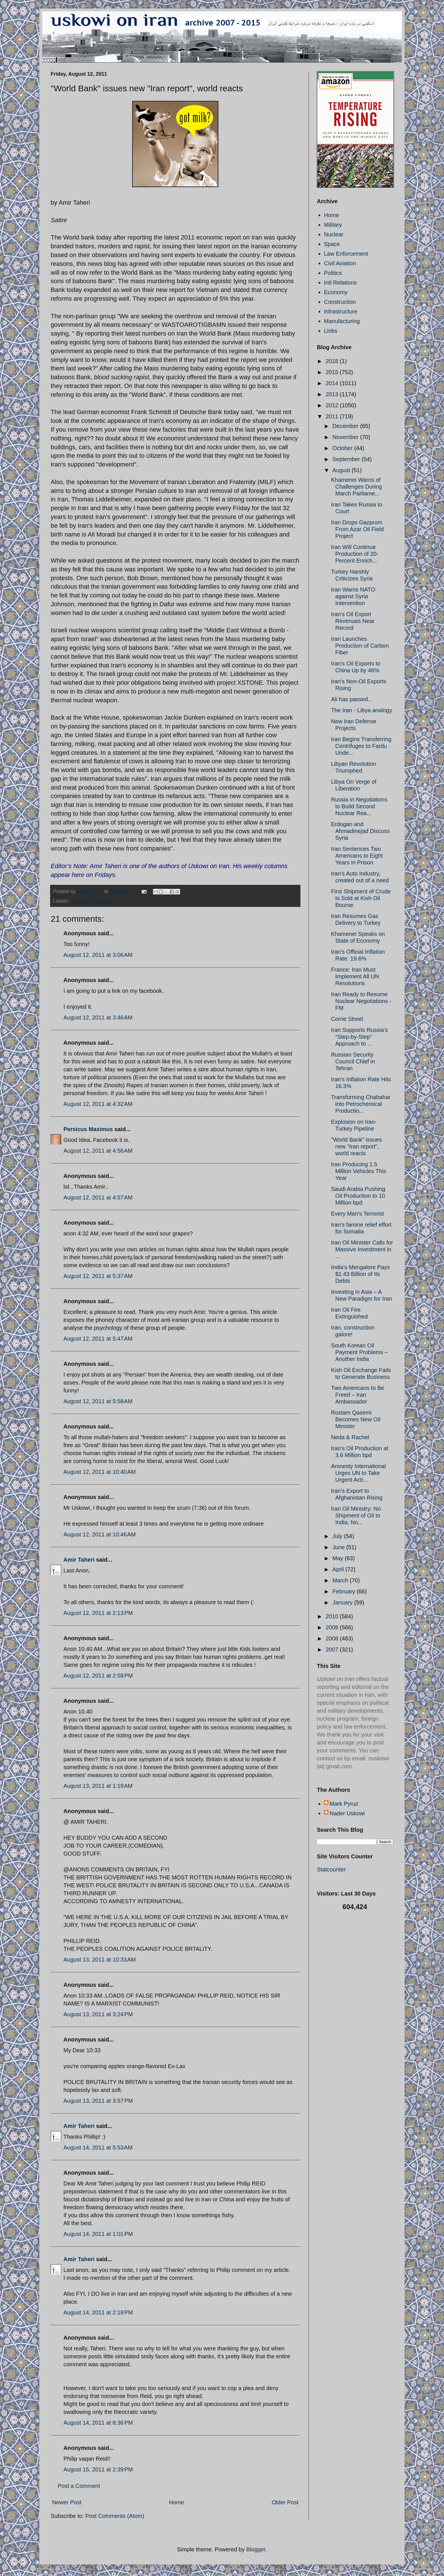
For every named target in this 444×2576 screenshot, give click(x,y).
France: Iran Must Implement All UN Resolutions (355, 976)
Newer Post (66, 2502)
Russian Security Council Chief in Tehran (353, 1061)
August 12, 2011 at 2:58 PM (98, 1675)
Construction (340, 302)
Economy (335, 292)
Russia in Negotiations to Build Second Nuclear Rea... (359, 806)
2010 (333, 1616)
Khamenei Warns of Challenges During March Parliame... (356, 487)
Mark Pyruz (344, 1804)
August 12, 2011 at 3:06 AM (98, 955)
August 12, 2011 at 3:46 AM (98, 1017)
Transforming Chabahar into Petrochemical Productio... (360, 1104)
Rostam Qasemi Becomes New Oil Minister (355, 1419)
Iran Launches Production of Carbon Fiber (360, 646)
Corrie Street (347, 1019)
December (346, 426)
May (338, 1558)
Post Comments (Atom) (114, 2516)
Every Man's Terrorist (357, 1213)
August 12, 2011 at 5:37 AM (98, 1276)
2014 (333, 383)
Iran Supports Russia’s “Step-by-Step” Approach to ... (359, 1037)
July (338, 1536)
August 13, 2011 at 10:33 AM (99, 1959)
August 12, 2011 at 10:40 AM (99, 1472)
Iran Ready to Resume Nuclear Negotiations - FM (361, 1001)
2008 (333, 1638)
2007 (333, 1649)
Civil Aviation (340, 263)
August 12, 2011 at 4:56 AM (98, 1151)
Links (330, 331)
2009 (333, 1627)
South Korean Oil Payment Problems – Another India (359, 1352)
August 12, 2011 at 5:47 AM (98, 1338)
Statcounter (331, 1869)
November (346, 437)
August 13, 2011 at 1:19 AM (98, 1786)
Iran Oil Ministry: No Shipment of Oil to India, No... (356, 1515)
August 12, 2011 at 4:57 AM (98, 1197)
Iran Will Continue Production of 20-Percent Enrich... (354, 554)
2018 (333, 361)
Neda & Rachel (350, 1437)
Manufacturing (342, 321)
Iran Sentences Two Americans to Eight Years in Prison (357, 856)
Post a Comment (79, 2486)
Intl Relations (340, 282)
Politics (333, 273)
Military (333, 225)
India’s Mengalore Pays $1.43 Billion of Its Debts (360, 1274)
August (342, 470)
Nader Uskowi (347, 1813)
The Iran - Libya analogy (361, 710)
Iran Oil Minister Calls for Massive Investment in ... (362, 1249)
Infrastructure (340, 311)
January (343, 1602)
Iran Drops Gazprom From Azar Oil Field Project (357, 529)
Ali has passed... (352, 699)
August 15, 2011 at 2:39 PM (98, 2469)
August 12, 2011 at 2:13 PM (98, 1613)
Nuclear (333, 234)
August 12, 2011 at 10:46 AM (99, 1534)
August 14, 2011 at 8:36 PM (98, 2423)
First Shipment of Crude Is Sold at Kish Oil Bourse (361, 898)
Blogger (256, 2549)
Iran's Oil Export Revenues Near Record (353, 621)
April (338, 1569)
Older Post (285, 2502)
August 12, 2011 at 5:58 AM (98, 1401)
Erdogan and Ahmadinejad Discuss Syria (360, 831)
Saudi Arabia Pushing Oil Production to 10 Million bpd (358, 1196)
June (339, 1547)
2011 (333, 416)
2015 (333, 372)
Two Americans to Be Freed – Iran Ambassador (357, 1395)
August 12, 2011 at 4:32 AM (98, 1104)
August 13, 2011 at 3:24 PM (98, 2014)
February (344, 1591)
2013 (333, 394)
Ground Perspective (93, 901)
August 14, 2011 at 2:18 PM (98, 2312)
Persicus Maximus (88, 1129)
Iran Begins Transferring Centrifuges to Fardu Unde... (361, 746)
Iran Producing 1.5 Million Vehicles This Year (358, 1171)
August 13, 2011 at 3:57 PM (98, 2101)
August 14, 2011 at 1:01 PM (98, 2234)
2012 (333, 405)
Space (332, 244)
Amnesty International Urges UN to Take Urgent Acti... (358, 1473)
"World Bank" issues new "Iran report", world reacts (356, 1146)
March (341, 1580)
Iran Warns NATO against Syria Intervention (353, 596)
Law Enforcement (346, 254)
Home (176, 2502)
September (347, 459)
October (343, 448)
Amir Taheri (79, 1560)
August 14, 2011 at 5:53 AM (98, 2147)
